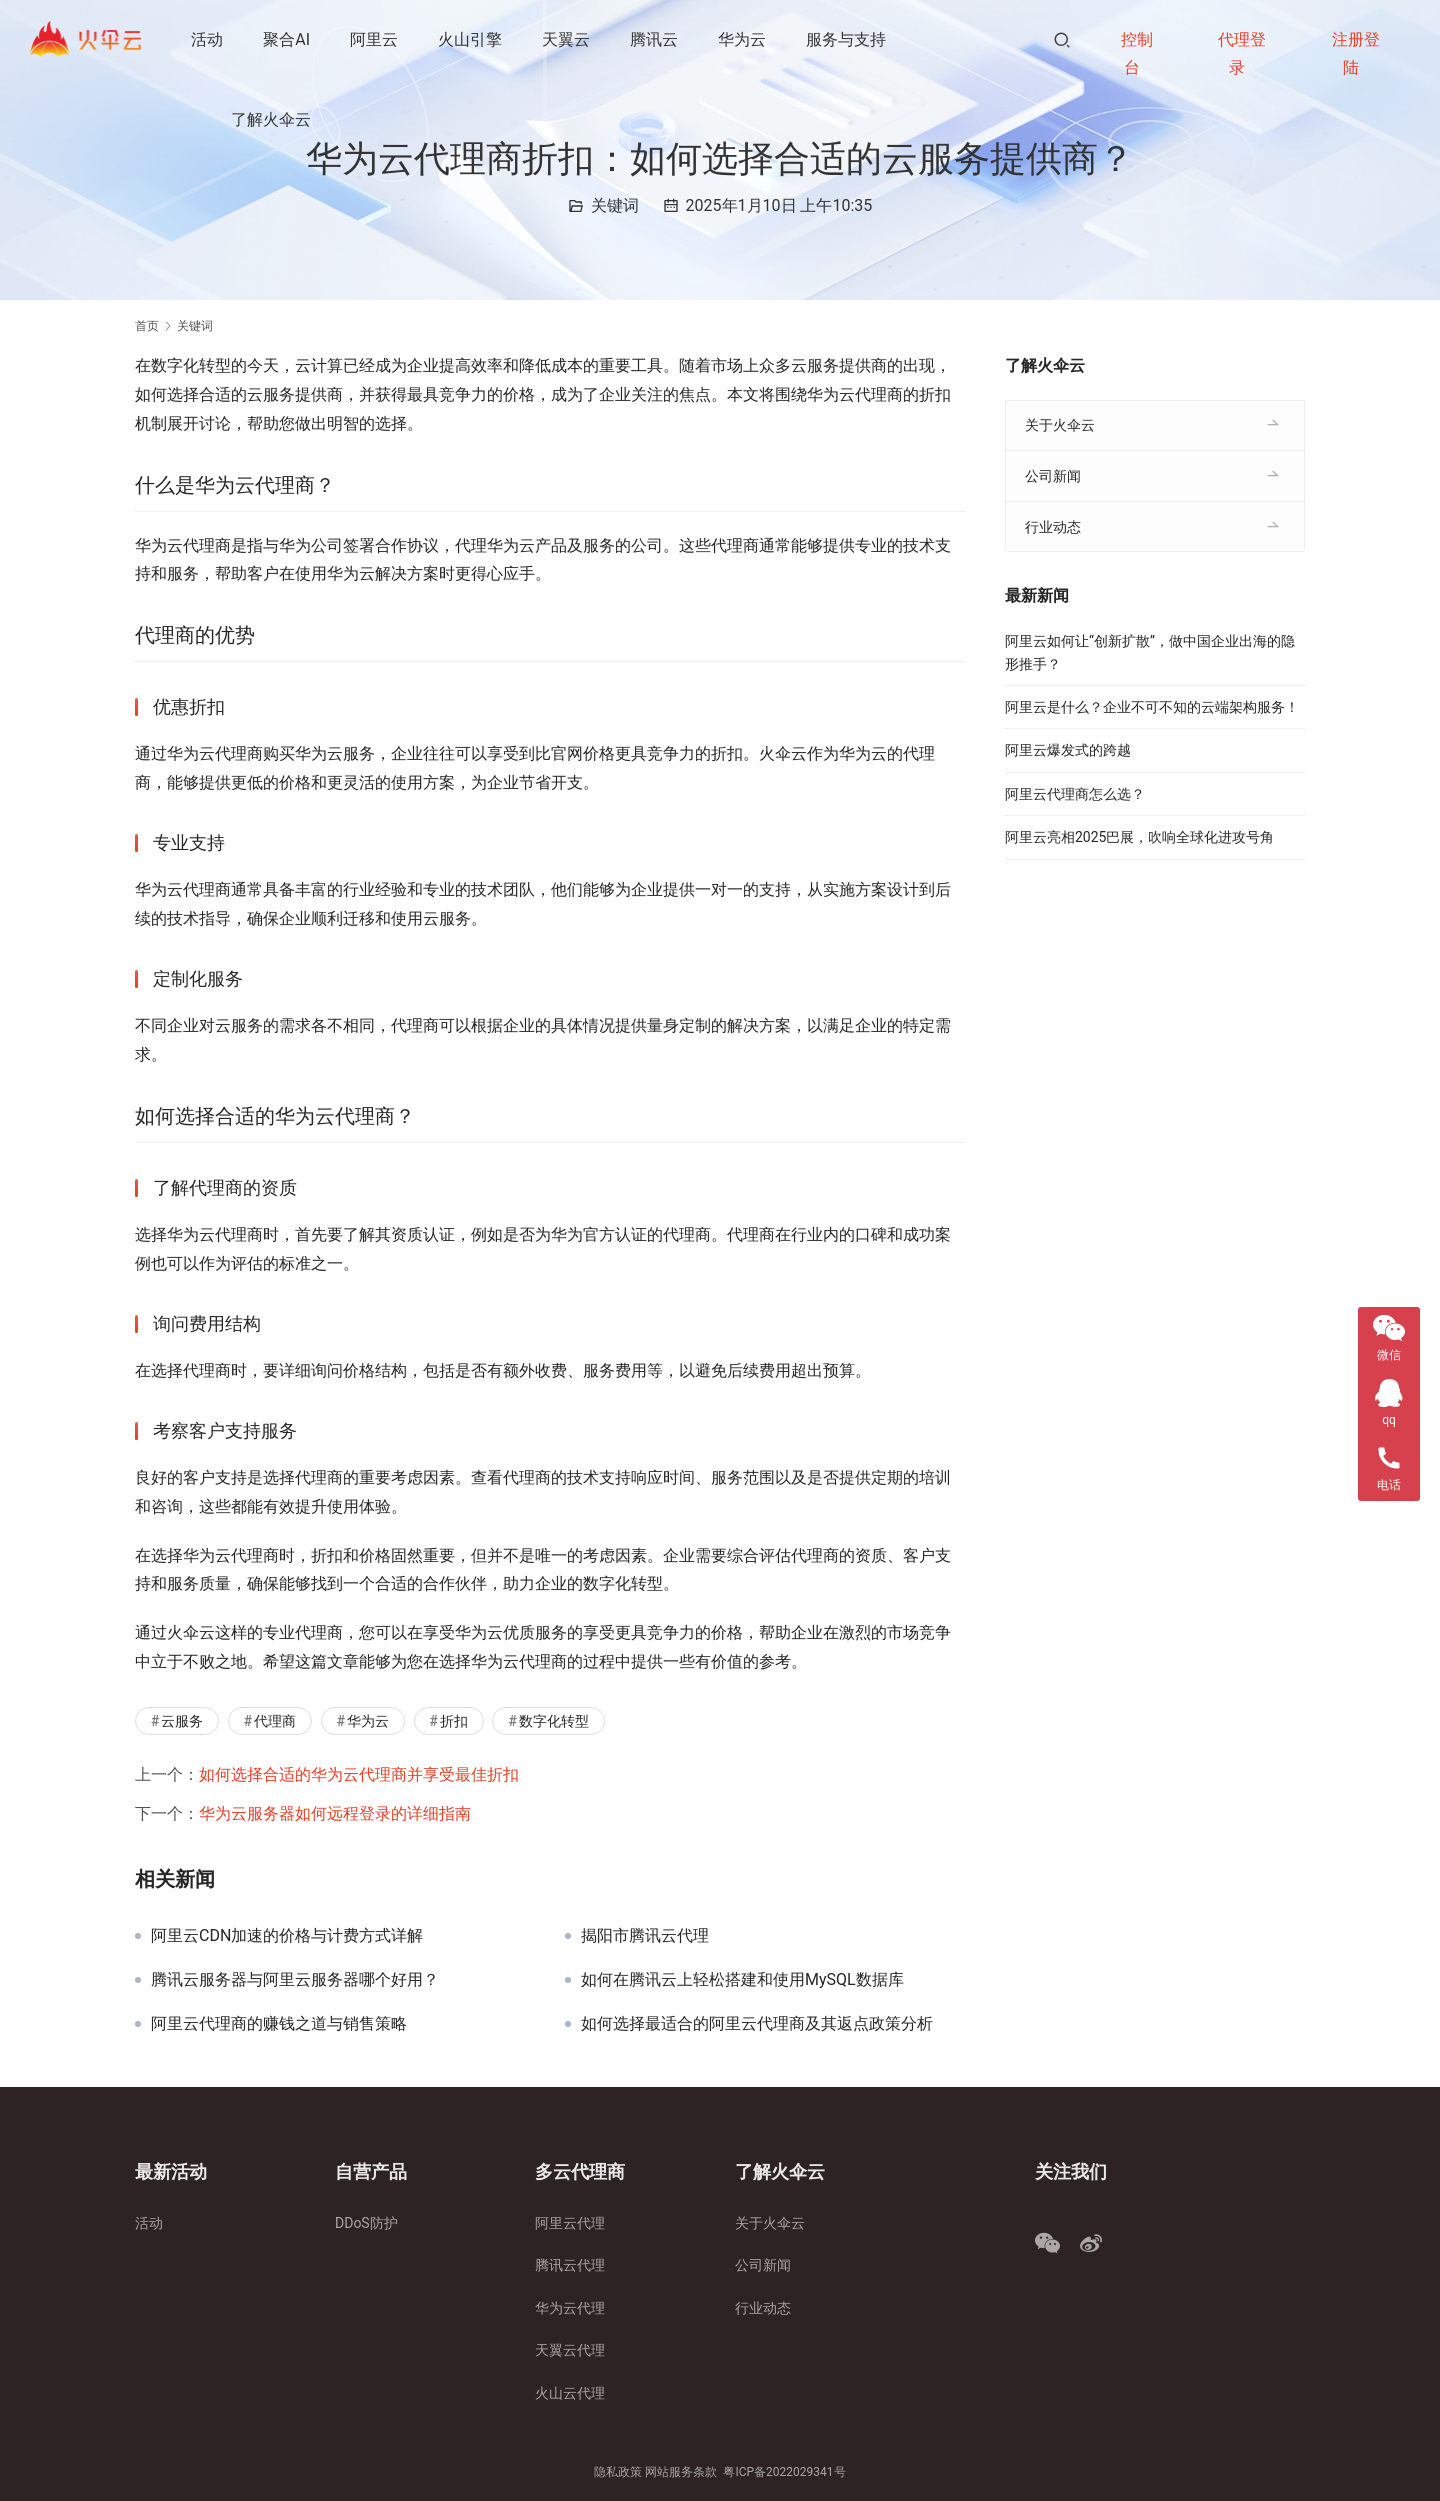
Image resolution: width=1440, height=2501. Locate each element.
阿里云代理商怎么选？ (1075, 794)
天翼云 (567, 39)
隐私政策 (618, 2472)
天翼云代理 (570, 2350)
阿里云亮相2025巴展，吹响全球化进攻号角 (1139, 837)
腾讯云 (655, 39)
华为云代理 (570, 2308)
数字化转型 (554, 1721)
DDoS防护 (366, 2223)
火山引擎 (471, 39)
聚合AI (287, 39)
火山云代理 (570, 2393)
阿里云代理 (570, 2223)
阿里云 (375, 39)
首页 (147, 326)
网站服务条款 (681, 2472)
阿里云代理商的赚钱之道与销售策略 (279, 2024)
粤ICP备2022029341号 (784, 2472)
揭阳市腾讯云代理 (645, 1936)
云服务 (182, 1721)
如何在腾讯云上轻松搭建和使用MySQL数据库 (742, 1980)
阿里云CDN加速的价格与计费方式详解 (287, 1936)
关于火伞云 (1060, 425)
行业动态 (1053, 527)
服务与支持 (847, 39)
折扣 (454, 1721)
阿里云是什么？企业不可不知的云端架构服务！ (1152, 707)
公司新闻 (1053, 476)
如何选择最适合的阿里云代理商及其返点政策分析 (757, 2024)
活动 (208, 39)
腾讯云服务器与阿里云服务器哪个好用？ (295, 1980)
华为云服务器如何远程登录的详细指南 (335, 1813)
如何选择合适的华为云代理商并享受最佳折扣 (359, 1774)
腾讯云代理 (570, 2265)
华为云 (743, 39)
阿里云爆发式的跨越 (1068, 750)
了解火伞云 (272, 119)
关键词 (615, 205)
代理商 (275, 1721)
